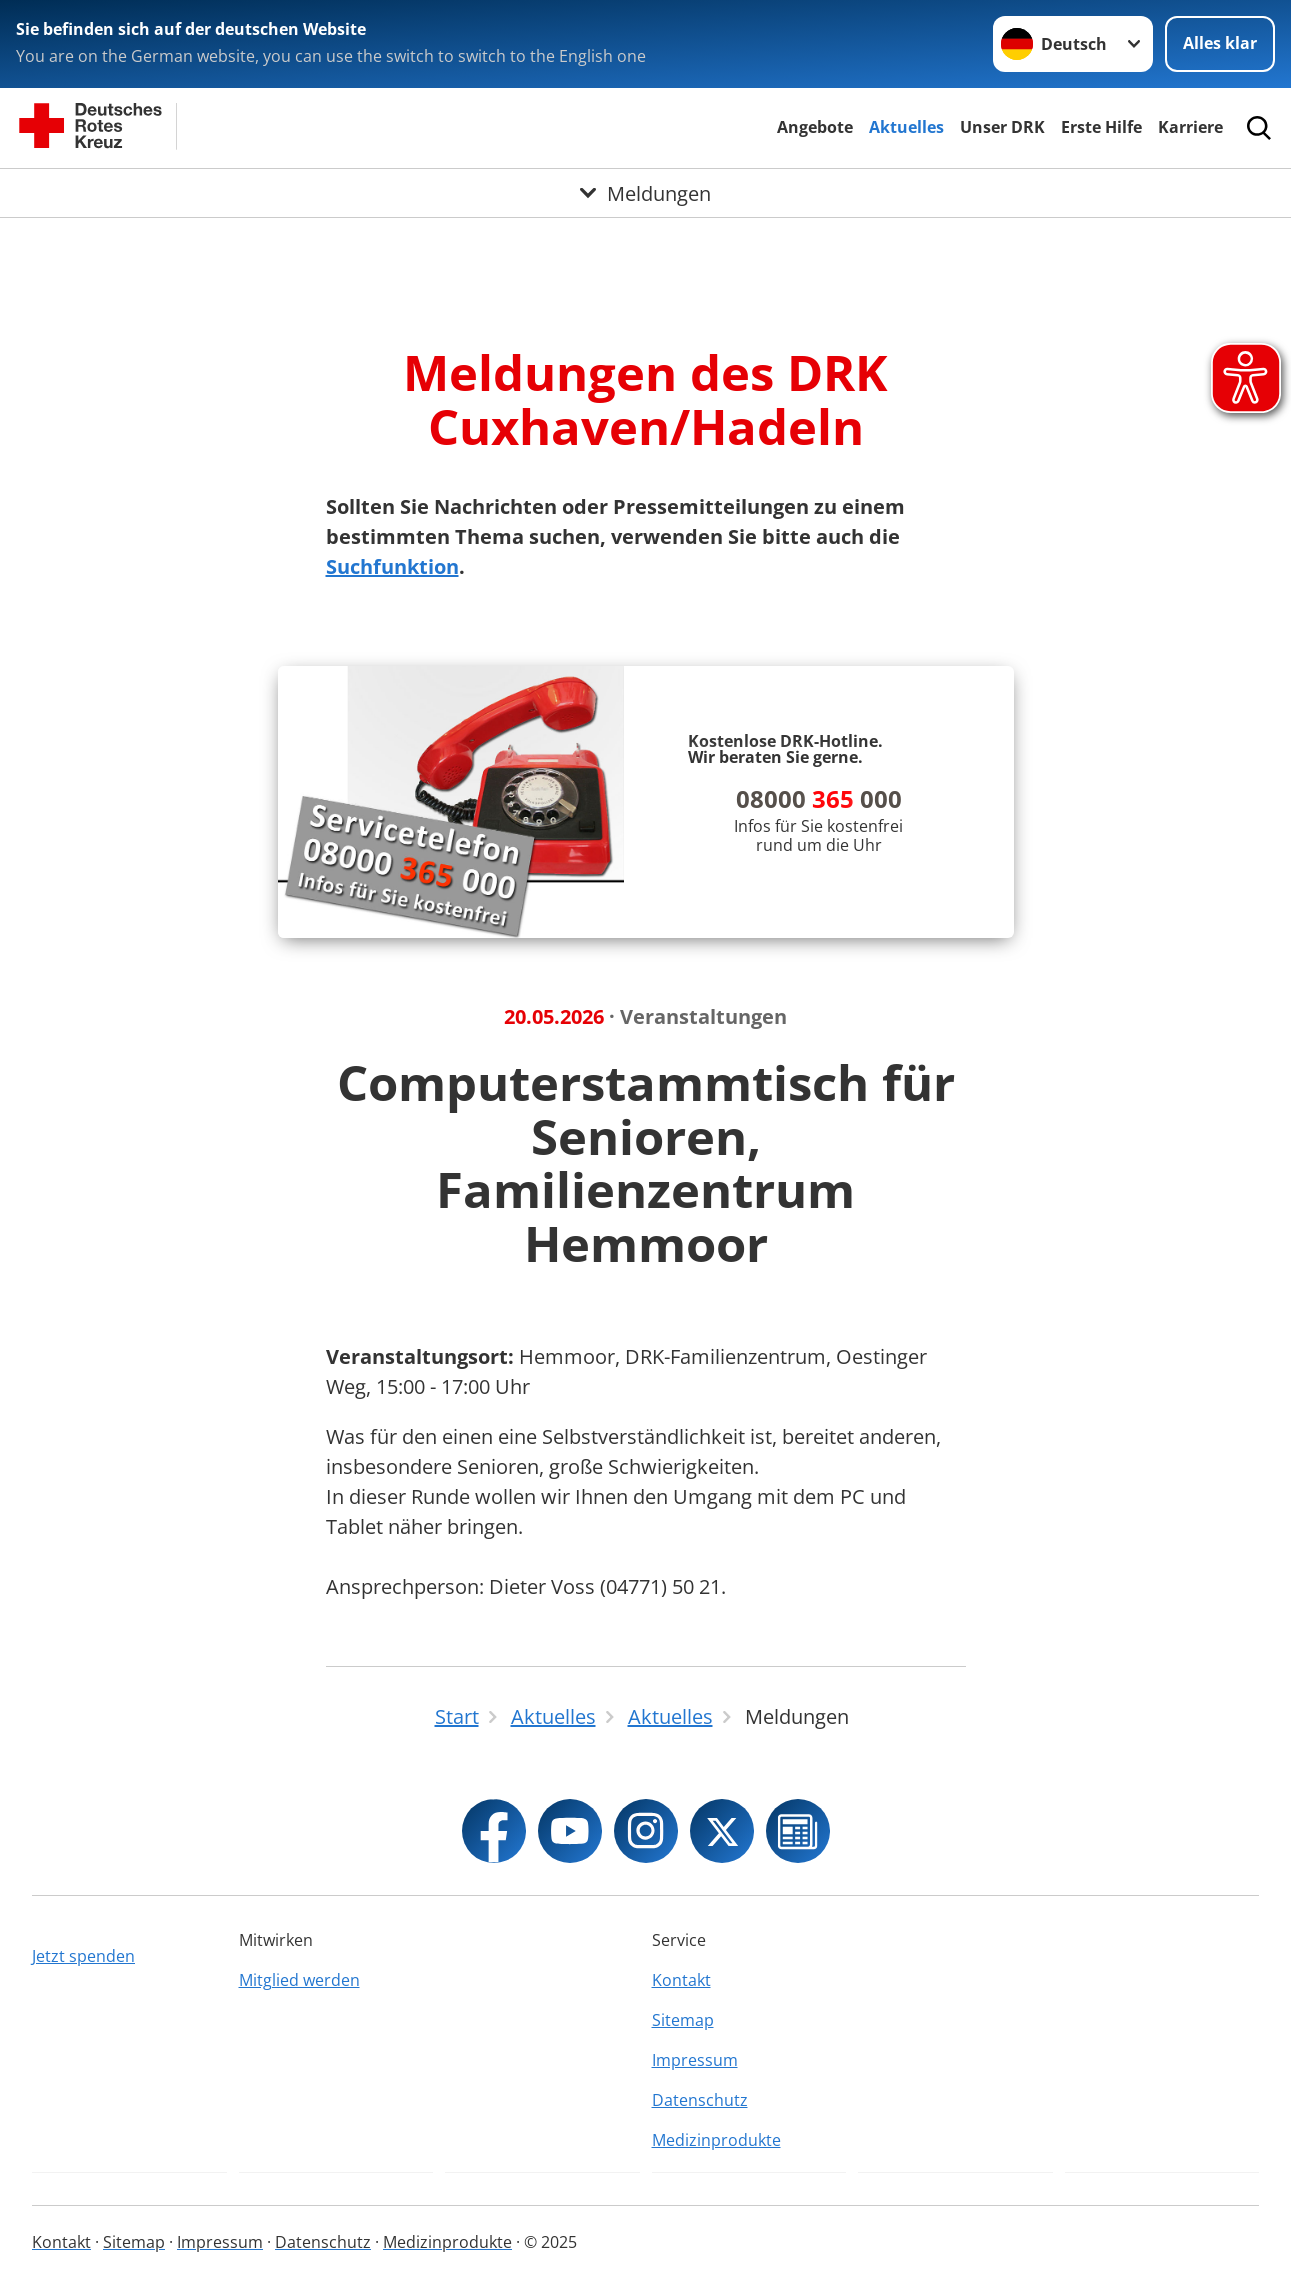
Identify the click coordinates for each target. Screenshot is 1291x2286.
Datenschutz (700, 2100)
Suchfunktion (392, 566)
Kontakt (681, 1980)
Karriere (1190, 127)
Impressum (695, 2060)
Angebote (815, 127)
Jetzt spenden (83, 1956)
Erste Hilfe (1101, 127)
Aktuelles (906, 127)
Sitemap (683, 2020)
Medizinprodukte (716, 2140)
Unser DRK (1002, 127)
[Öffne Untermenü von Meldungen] (645, 193)
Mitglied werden (299, 1980)
